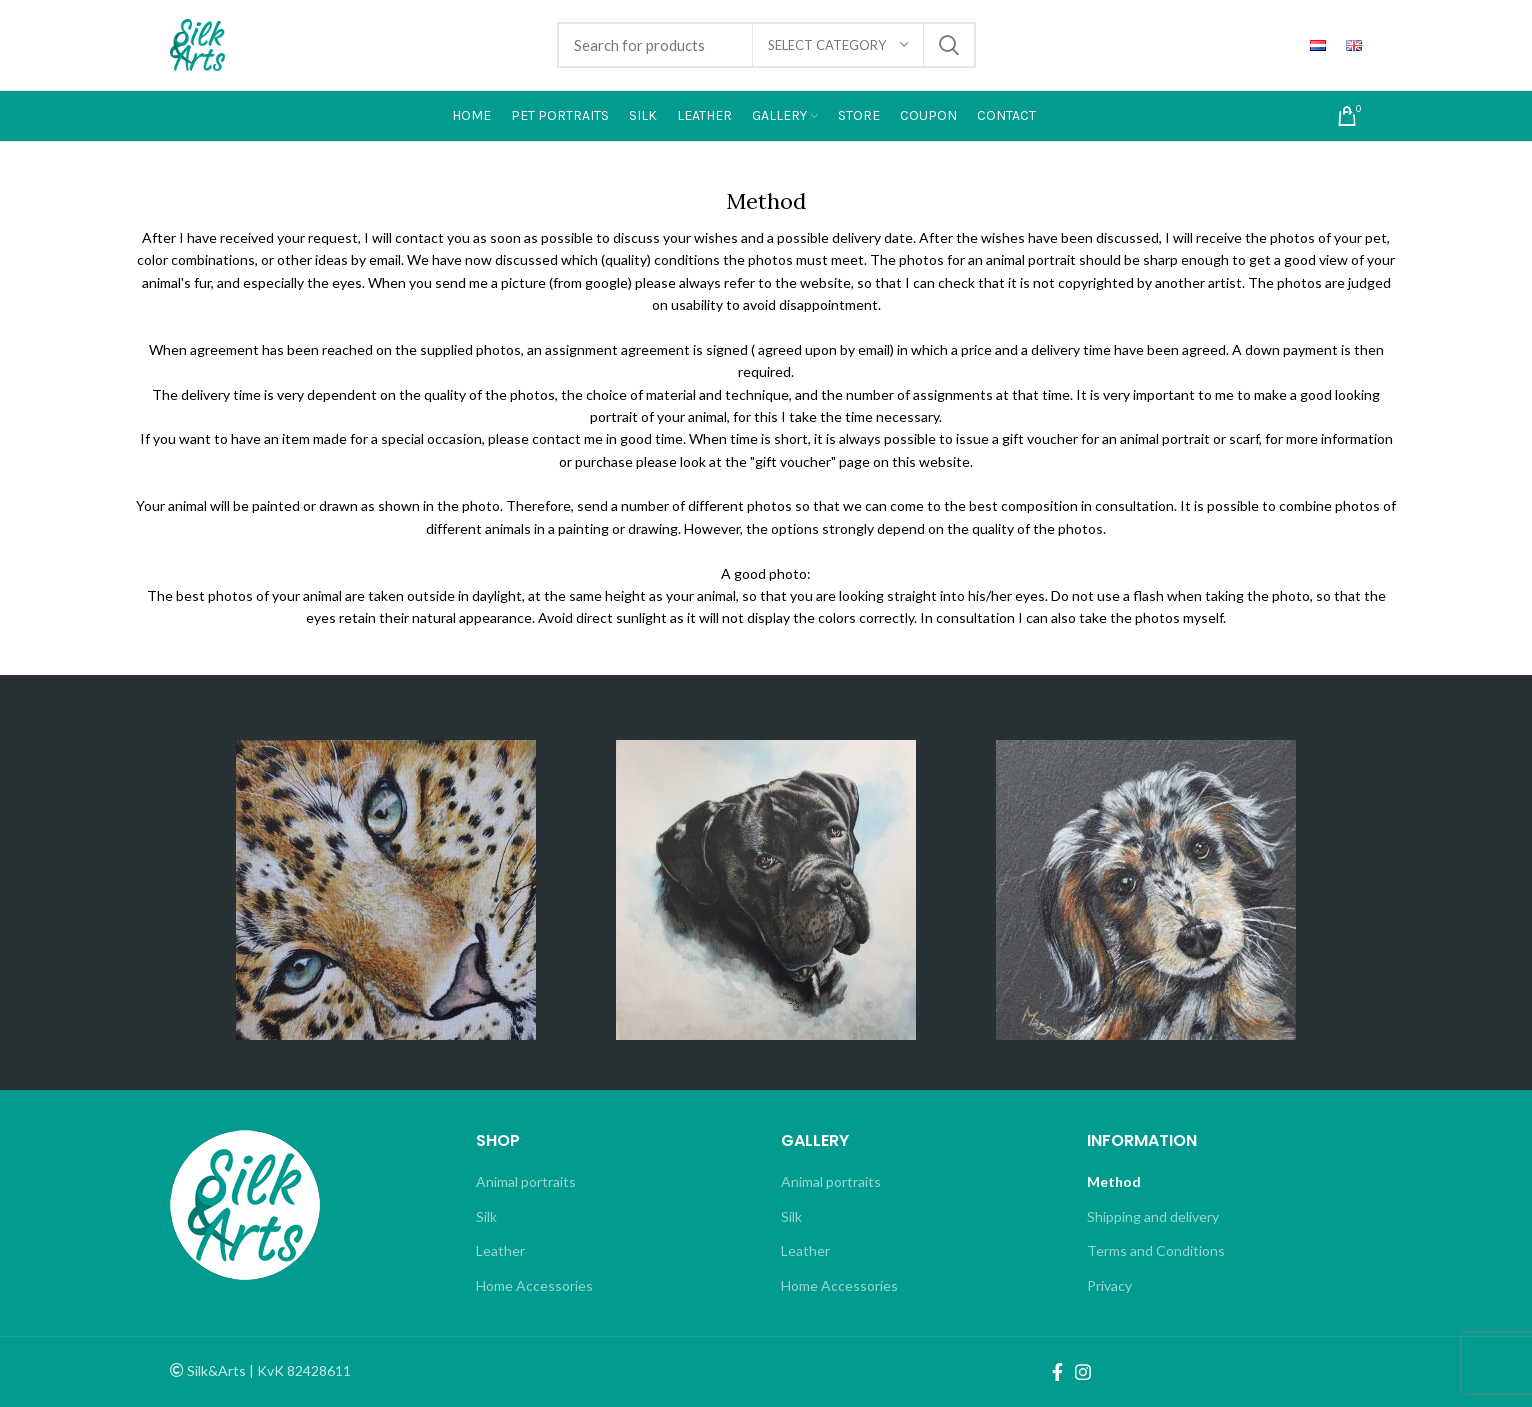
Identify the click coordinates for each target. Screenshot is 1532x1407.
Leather (500, 1250)
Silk (486, 1216)
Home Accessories (534, 1285)
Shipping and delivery (1153, 1216)
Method (1114, 1181)
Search (949, 45)
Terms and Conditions (1156, 1250)
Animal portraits (526, 1181)
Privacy (1109, 1285)
